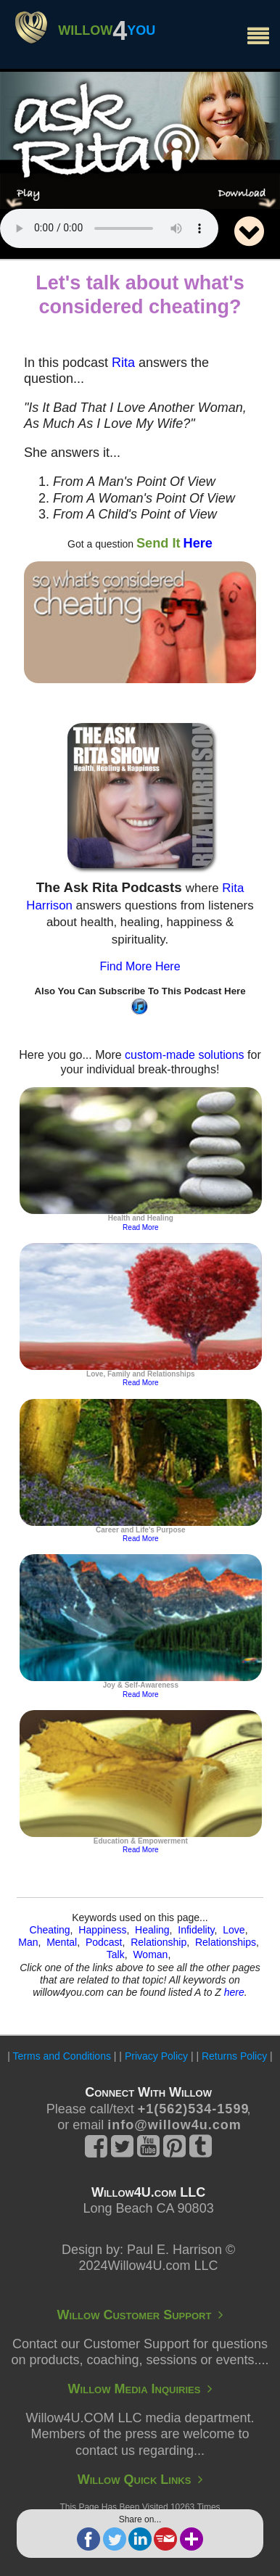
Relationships (225, 1942)
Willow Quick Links (140, 2479)
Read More (140, 1227)
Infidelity (196, 1930)
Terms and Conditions (62, 2056)
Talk (116, 1954)
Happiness (102, 1930)
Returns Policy (234, 2056)
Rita (123, 362)
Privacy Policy (156, 2056)
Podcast (104, 1942)
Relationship (158, 1942)
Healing (152, 1930)
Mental (61, 1942)
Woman (150, 1954)
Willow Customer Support (140, 2315)
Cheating (50, 1930)
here (234, 1992)
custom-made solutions (184, 1055)
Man (28, 1942)
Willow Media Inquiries (140, 2389)
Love (233, 1930)
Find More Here (139, 966)
